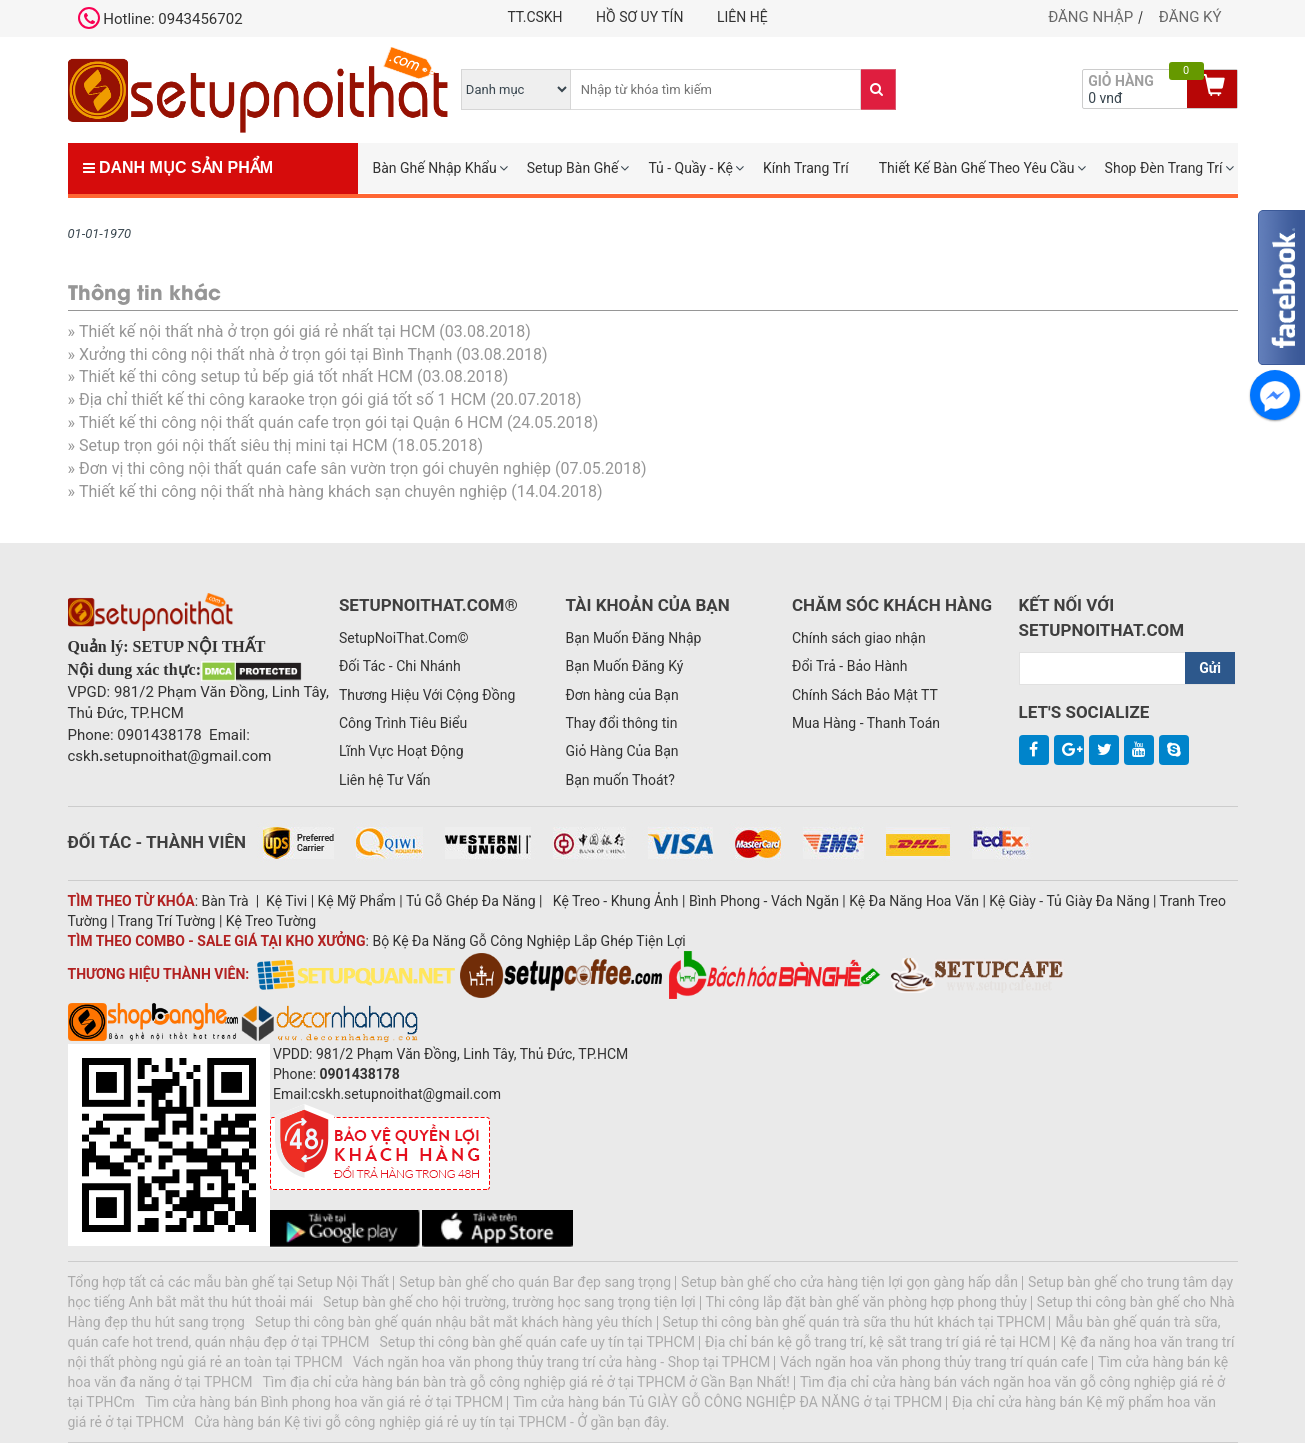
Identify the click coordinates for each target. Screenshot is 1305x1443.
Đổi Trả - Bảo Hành (850, 666)
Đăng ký (1190, 17)
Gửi (1210, 668)
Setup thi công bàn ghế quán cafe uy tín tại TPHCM (536, 1342)
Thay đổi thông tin (621, 723)
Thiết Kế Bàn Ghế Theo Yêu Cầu (977, 168)
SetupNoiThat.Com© (404, 638)
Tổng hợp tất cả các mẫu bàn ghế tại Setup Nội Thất (229, 1282)
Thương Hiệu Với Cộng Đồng (427, 695)
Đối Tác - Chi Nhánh (400, 666)
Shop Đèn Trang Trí (1164, 168)
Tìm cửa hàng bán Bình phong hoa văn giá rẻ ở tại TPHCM (324, 1402)
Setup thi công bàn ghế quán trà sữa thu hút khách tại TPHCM (854, 1322)
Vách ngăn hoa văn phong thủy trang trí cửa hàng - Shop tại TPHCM (562, 1362)
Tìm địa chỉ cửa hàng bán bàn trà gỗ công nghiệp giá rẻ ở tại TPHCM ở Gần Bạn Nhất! (526, 1382)
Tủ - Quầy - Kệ (690, 168)
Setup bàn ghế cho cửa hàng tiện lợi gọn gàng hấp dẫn (849, 1282)
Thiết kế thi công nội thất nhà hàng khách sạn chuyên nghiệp (293, 491)
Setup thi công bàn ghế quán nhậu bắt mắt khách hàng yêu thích (454, 1322)
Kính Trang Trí (806, 168)
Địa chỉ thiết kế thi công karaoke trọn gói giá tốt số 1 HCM (282, 399)
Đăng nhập (1090, 17)
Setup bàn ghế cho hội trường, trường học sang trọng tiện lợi (509, 1302)
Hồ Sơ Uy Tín (639, 17)
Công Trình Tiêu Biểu (403, 723)
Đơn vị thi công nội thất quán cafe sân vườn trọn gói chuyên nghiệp (315, 468)
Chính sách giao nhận (859, 638)
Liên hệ (742, 17)
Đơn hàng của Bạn (621, 695)
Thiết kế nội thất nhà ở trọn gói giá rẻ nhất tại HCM (257, 331)
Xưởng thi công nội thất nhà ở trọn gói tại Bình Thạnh (265, 354)
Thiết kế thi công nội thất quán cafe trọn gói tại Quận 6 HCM (291, 422)
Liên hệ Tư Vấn (385, 780)
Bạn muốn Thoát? (619, 780)
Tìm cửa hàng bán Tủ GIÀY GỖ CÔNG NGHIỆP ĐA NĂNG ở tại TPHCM (727, 1402)
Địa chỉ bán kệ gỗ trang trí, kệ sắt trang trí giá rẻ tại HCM (877, 1342)
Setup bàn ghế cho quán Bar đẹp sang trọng (535, 1282)
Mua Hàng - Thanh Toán (866, 723)
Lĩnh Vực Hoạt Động (401, 751)
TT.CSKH (534, 17)
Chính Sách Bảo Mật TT (865, 695)
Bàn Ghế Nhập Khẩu (435, 168)
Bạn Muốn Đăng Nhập (633, 638)
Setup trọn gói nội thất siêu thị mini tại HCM (233, 445)
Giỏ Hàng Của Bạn (621, 751)
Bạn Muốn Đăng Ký (624, 666)
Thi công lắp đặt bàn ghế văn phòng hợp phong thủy (866, 1302)
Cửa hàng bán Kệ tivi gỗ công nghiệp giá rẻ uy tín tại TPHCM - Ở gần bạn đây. (431, 1422)
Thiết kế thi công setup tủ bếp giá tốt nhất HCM (246, 376)
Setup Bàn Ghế (573, 168)
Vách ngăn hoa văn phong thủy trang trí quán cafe (934, 1362)
